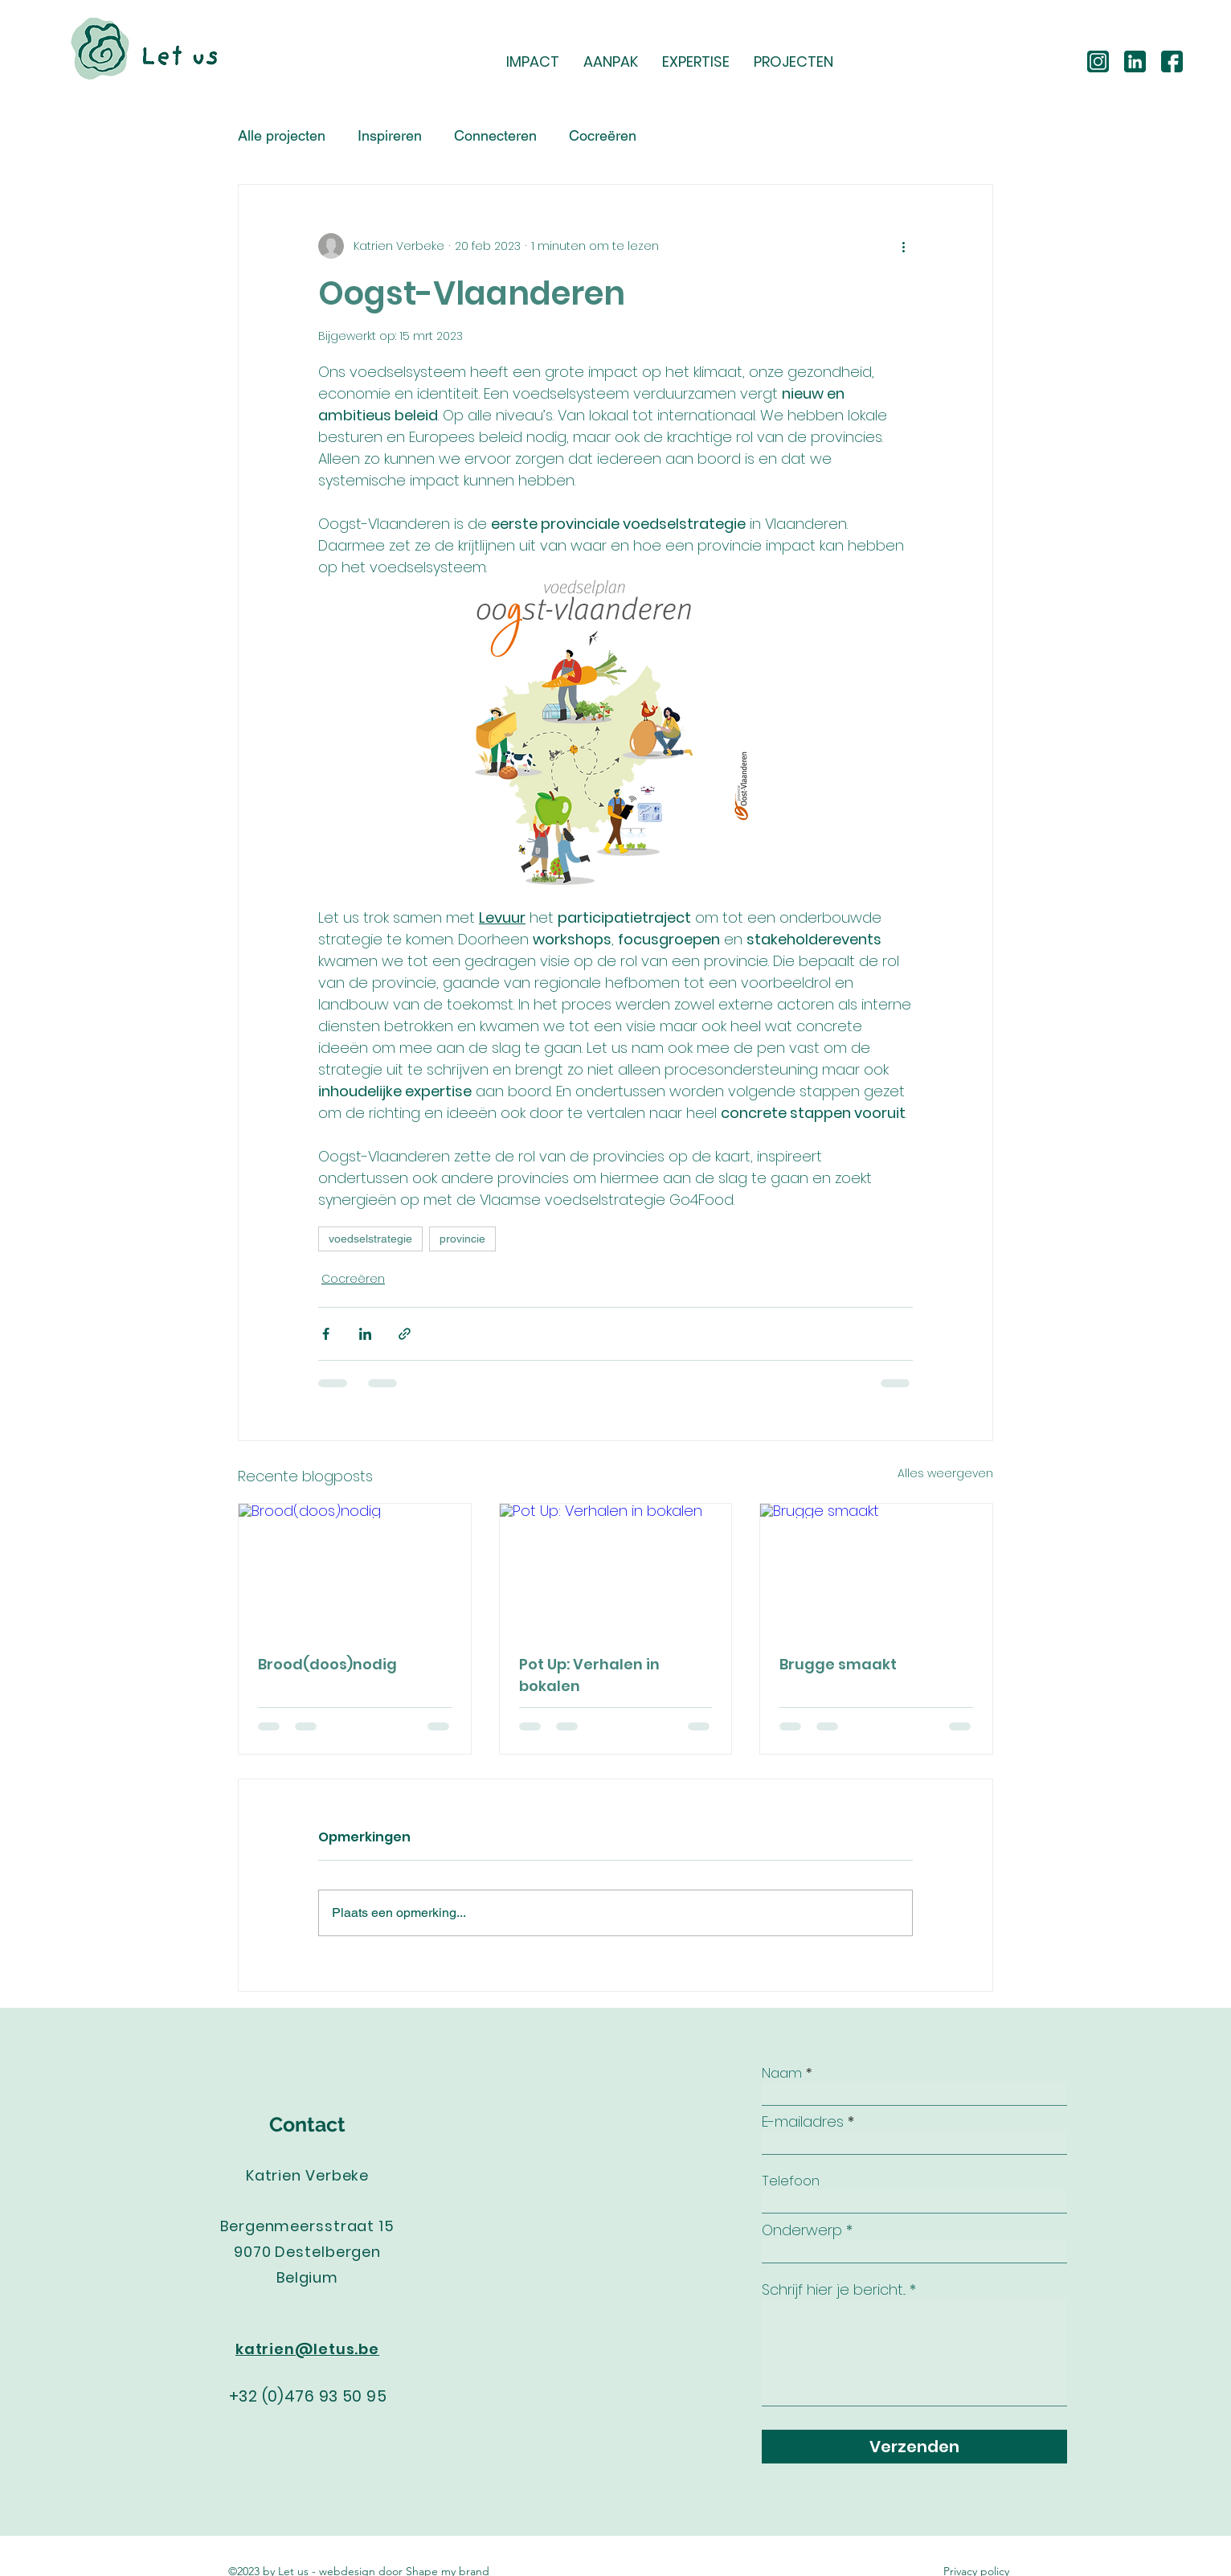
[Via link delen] (404, 1333)
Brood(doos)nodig (327, 1664)
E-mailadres (803, 2122)
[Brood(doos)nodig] (355, 1569)
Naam (782, 2073)
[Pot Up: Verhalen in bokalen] (616, 1569)
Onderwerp (802, 2230)
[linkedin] (1135, 61)
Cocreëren (602, 135)
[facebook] (1172, 61)
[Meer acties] (903, 246)
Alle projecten (281, 135)
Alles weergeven (945, 1473)
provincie (462, 1238)
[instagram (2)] (1098, 61)
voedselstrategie (370, 1238)
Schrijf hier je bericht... (834, 2290)
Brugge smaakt (838, 1664)
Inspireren (390, 135)
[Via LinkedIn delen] (365, 1333)
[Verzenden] (914, 2446)
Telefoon (791, 2181)
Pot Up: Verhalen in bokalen (589, 1675)
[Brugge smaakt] (876, 1569)
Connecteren (495, 135)
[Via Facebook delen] (325, 1333)
